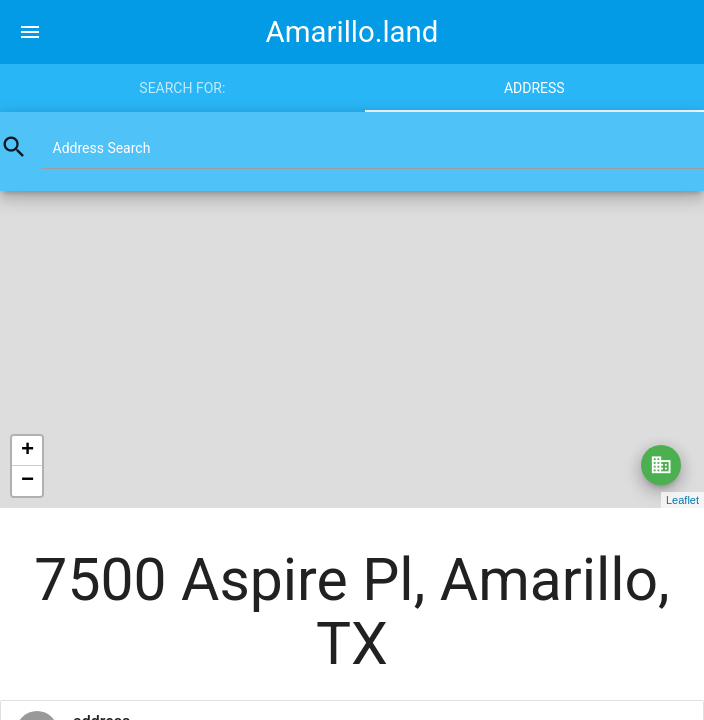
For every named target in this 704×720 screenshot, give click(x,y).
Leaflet (682, 500)
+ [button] (27, 451)
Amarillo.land (352, 32)
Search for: (182, 88)
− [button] (27, 481)
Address (534, 88)
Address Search (102, 148)
